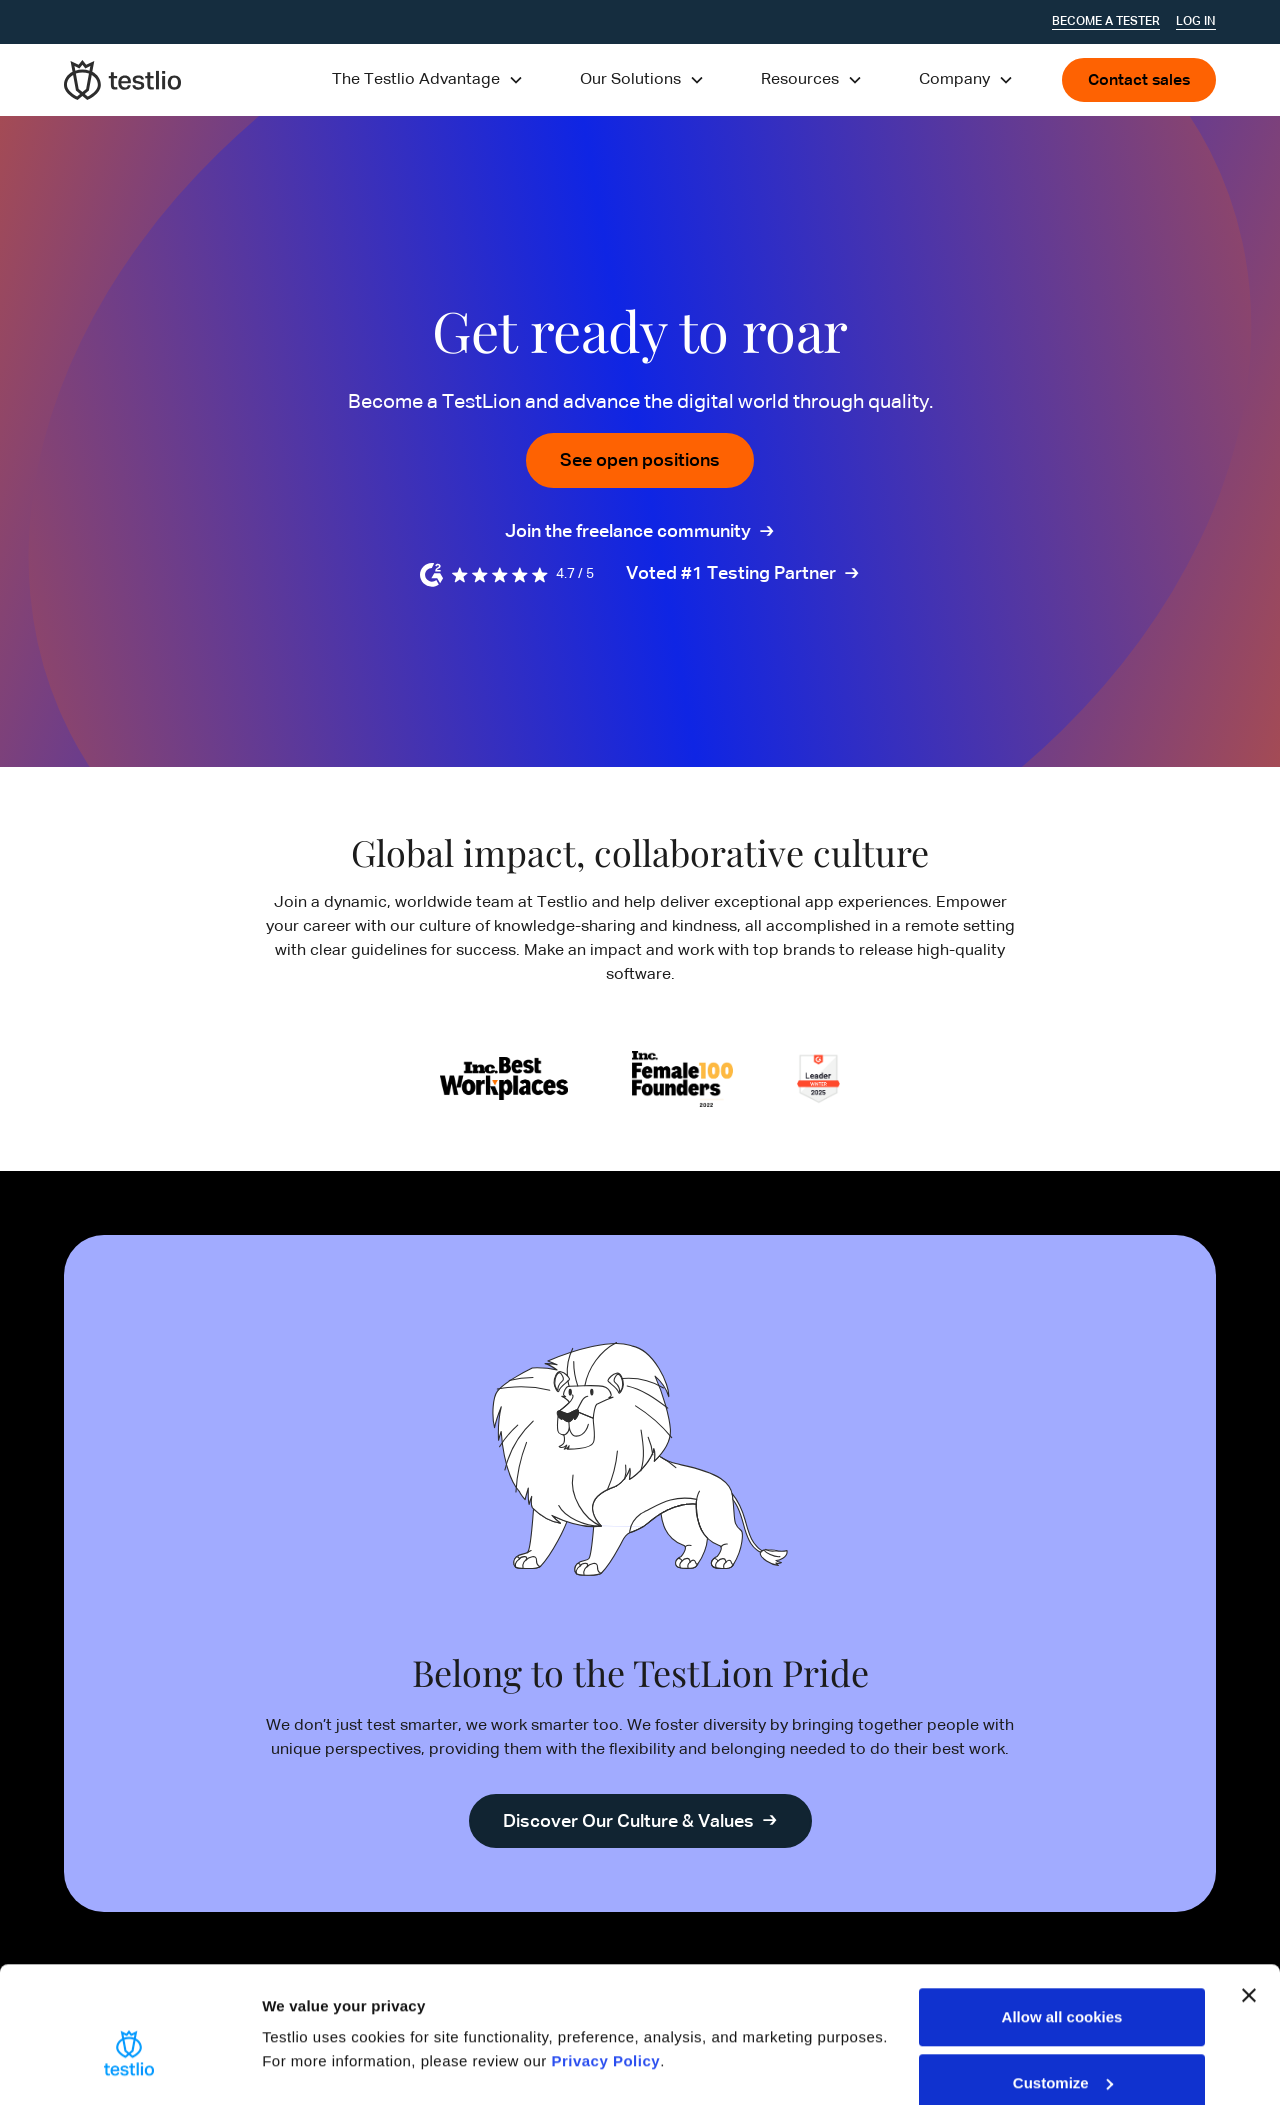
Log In (1196, 22)
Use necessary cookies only (1062, 2051)
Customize (1063, 1986)
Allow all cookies (1062, 1920)
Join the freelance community (628, 533)
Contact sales (1139, 81)
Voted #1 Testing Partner (731, 575)
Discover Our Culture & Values (628, 1822)
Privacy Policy (605, 1964)
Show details (308, 2019)
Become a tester (1106, 22)
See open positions (640, 461)
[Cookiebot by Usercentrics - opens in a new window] (129, 2066)
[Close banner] (1249, 1899)
